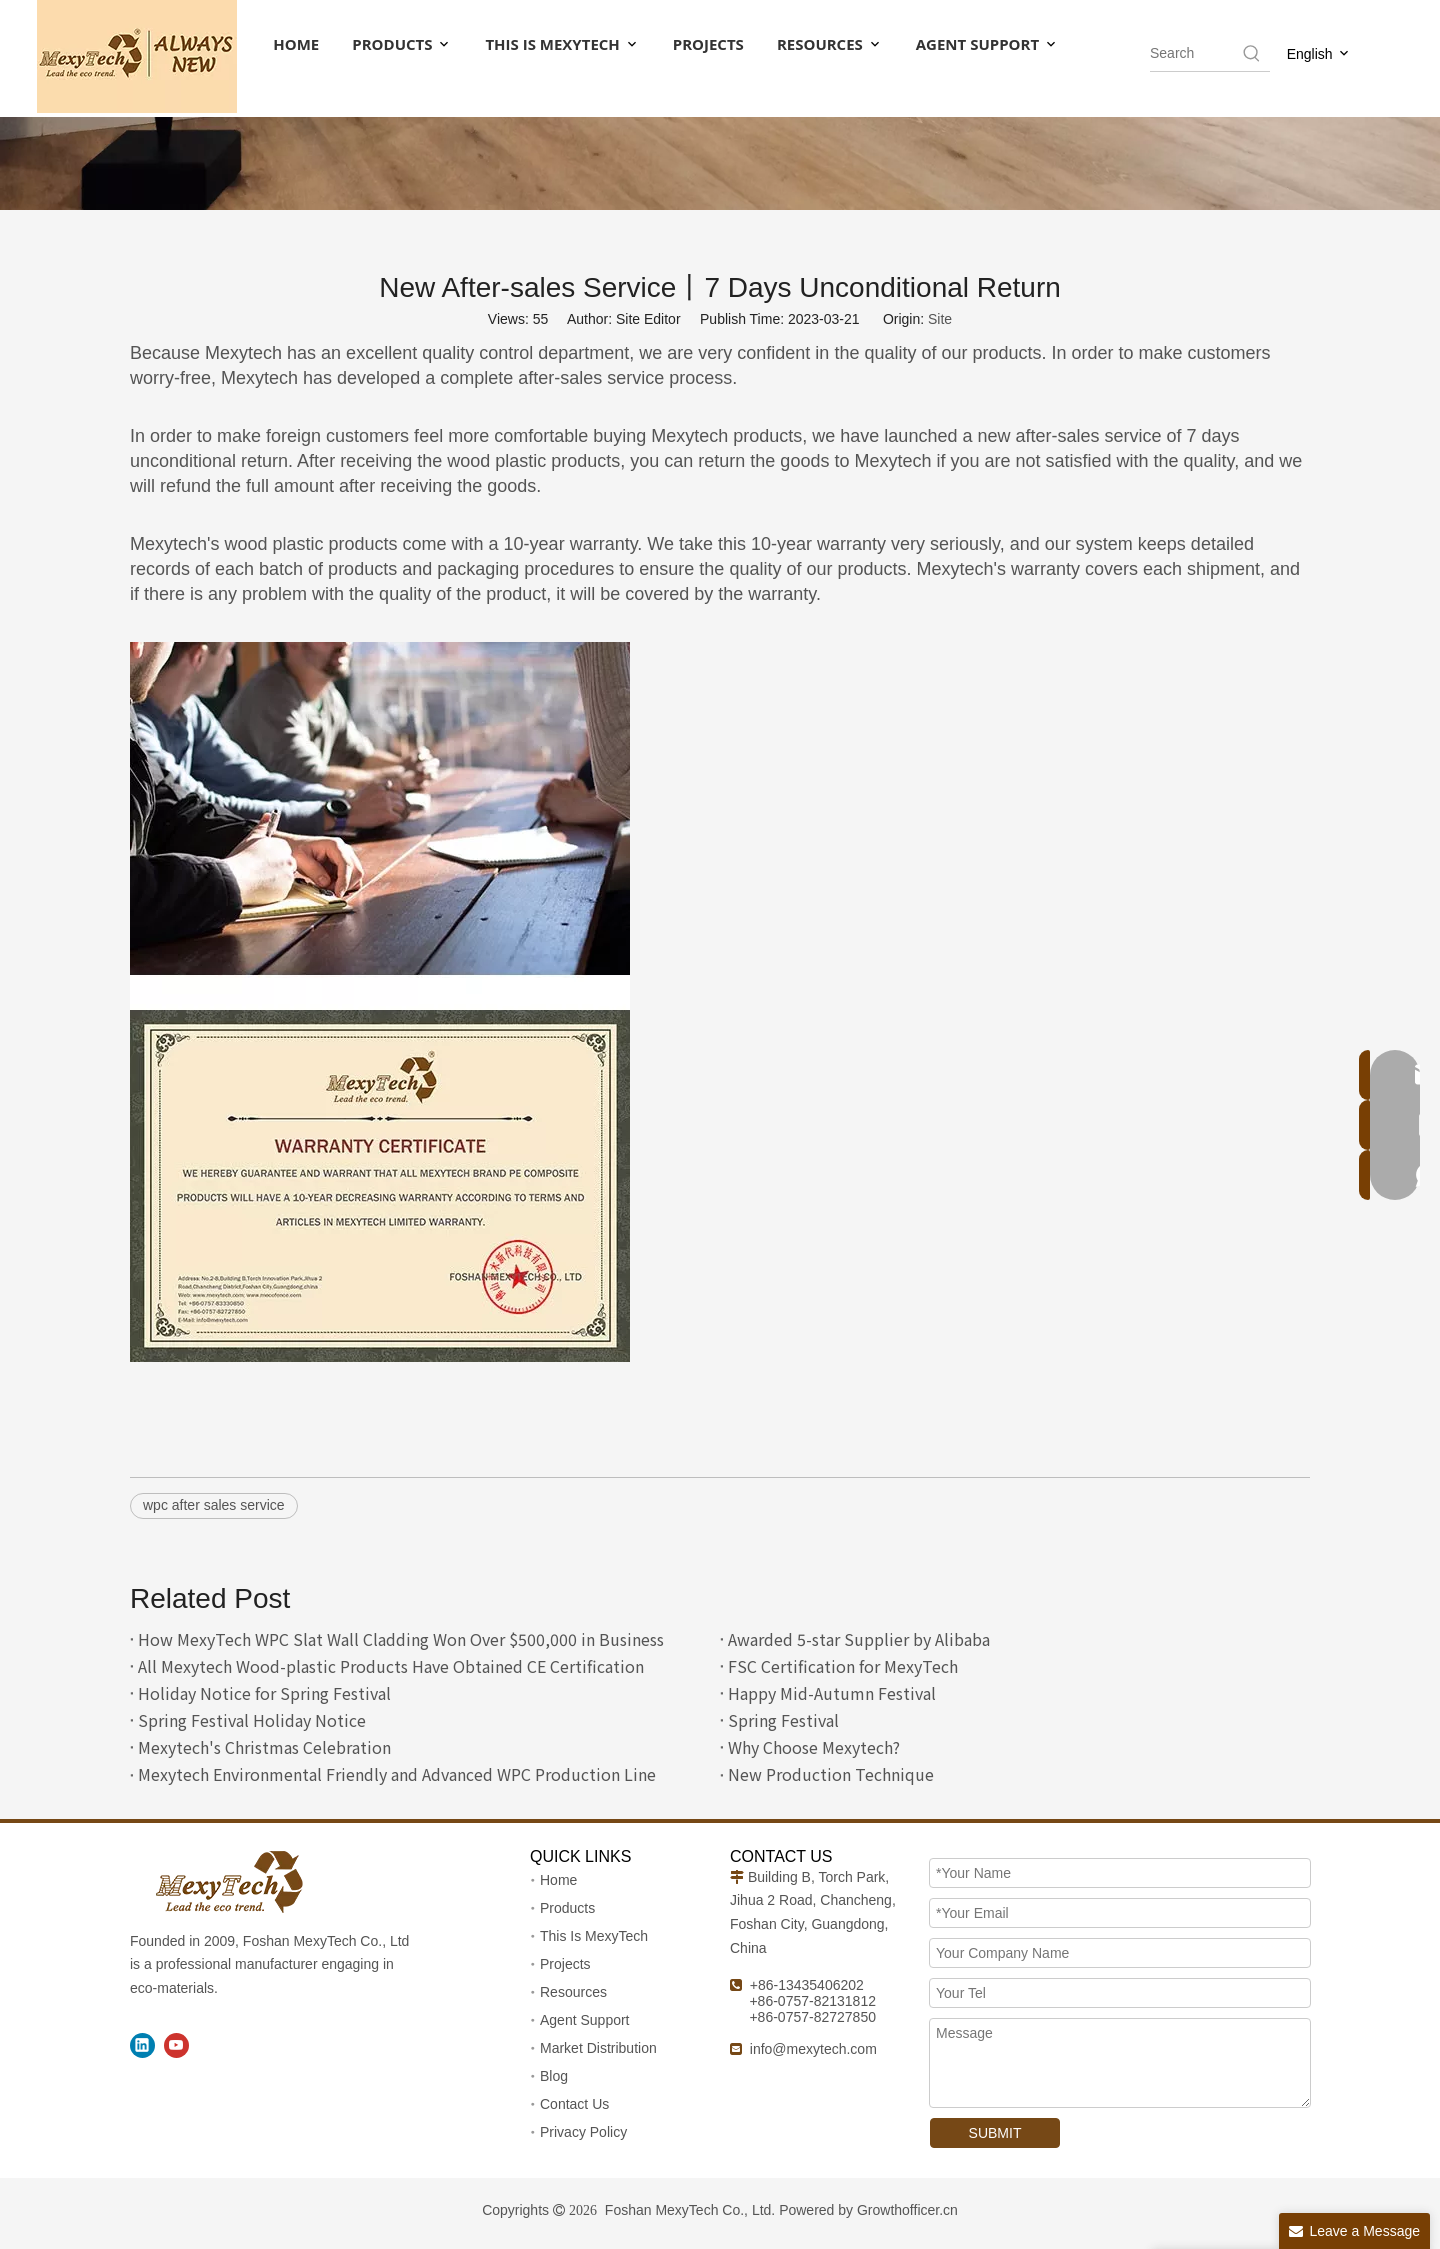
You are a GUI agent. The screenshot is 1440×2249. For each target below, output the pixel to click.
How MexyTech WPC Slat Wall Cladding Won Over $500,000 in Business (401, 1639)
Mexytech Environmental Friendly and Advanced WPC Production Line (397, 1774)
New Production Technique (831, 1774)
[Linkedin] (142, 2045)
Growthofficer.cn (907, 2210)
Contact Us (574, 2104)
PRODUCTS (402, 45)
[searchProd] (1195, 53)
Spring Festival (783, 1720)
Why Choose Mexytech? (814, 1747)
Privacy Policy (583, 2132)
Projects (565, 1964)
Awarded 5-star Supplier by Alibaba (859, 1639)
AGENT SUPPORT (987, 45)
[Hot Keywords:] (1252, 53)
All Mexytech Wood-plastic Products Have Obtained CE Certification (391, 1666)
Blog (554, 2076)
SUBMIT (995, 2133)
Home (558, 1880)
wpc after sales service (214, 1505)
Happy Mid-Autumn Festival (832, 1693)
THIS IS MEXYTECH (562, 45)
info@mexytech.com (813, 2049)
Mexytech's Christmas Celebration (264, 1747)
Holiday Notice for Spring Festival (264, 1693)
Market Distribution (598, 2048)
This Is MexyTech (594, 1936)
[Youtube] (176, 2045)
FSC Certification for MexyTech (843, 1666)
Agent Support (585, 2020)
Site (940, 319)
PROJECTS (708, 44)
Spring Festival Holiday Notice (252, 1720)
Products (567, 1908)
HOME (296, 44)
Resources (573, 1992)
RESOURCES (830, 45)
